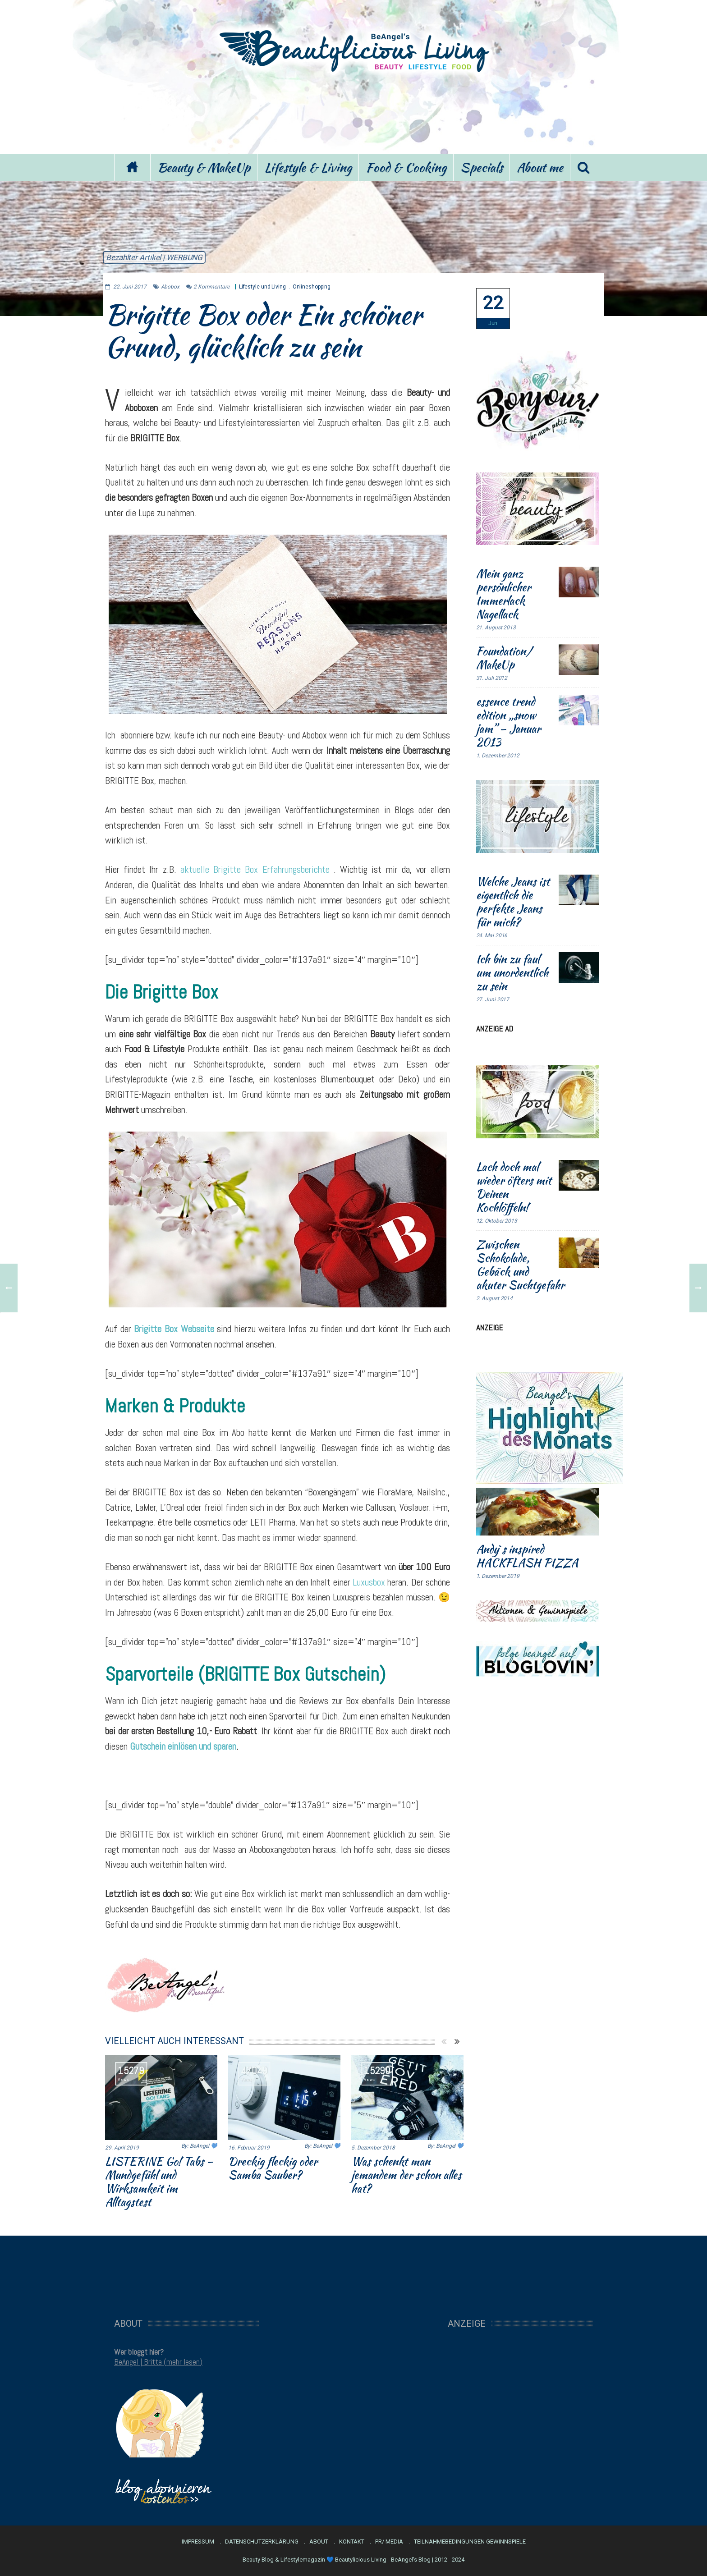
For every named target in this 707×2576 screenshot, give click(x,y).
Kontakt (351, 2541)
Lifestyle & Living (308, 167)
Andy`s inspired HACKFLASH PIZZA (527, 1556)
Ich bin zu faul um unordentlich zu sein (512, 972)
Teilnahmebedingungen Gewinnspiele (470, 2541)
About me (540, 167)
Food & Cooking (406, 167)
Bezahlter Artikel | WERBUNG (154, 257)
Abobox (170, 287)
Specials (481, 167)
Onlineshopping (312, 287)
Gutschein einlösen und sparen (183, 1746)
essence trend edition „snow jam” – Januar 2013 (508, 721)
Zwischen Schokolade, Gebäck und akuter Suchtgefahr (520, 1264)
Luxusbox (369, 1582)
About (318, 2541)
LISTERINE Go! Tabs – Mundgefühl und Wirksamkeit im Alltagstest (159, 2181)
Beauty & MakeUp (203, 167)
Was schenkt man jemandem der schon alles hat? (406, 2174)
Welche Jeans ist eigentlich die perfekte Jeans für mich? (513, 901)
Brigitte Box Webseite (174, 1329)
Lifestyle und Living (262, 287)
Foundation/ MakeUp (504, 658)
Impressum (198, 2541)
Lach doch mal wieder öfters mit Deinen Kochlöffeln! (513, 1187)
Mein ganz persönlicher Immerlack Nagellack (503, 593)
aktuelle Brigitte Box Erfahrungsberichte (255, 869)
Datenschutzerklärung (261, 2541)
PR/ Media (389, 2541)
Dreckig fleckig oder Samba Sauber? (272, 2168)
